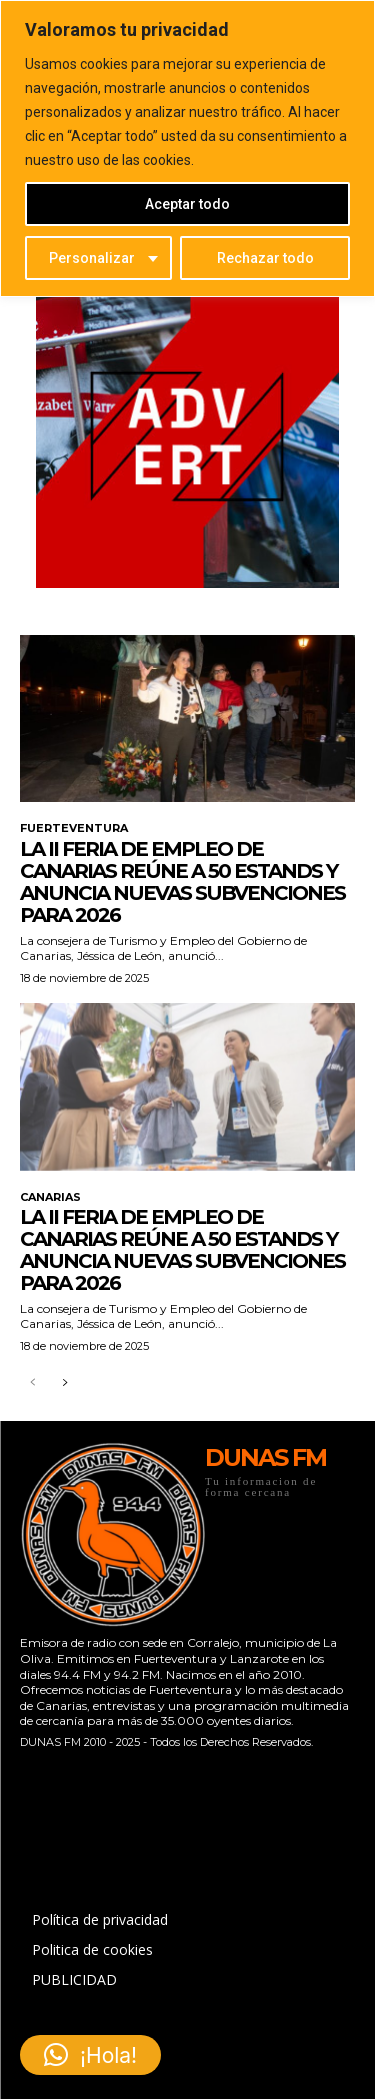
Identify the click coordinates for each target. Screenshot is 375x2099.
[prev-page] (32, 1383)
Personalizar (92, 258)
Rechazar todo (265, 258)
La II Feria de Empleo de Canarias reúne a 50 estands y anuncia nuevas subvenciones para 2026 (182, 882)
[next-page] (64, 1383)
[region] (187, 148)
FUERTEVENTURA (74, 828)
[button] (90, 2055)
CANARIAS (50, 1197)
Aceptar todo (187, 204)
